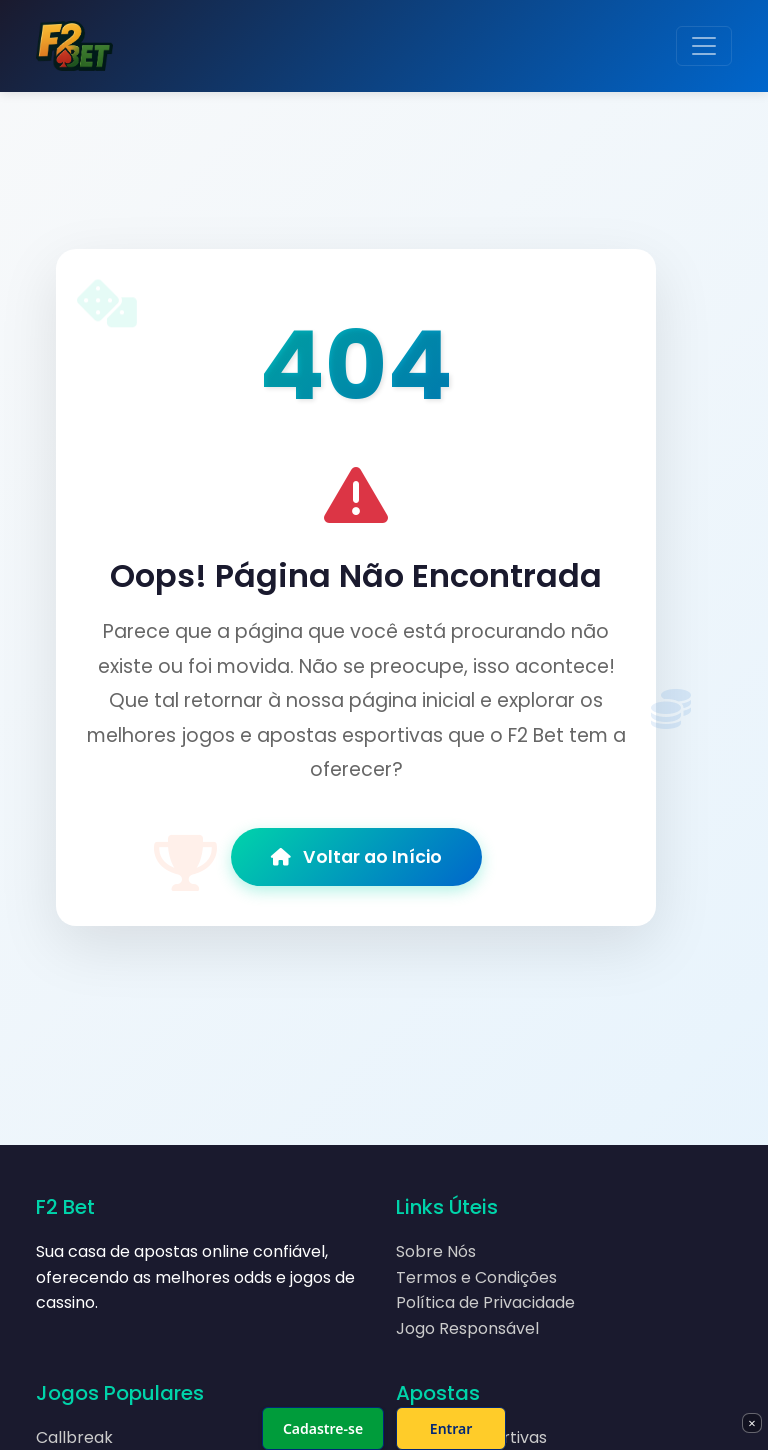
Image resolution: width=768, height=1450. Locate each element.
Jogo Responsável (467, 1328)
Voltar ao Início (356, 857)
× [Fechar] (751, 1423)
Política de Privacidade (485, 1302)
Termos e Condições (476, 1277)
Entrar (451, 1428)
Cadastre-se (323, 1428)
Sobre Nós (436, 1251)
